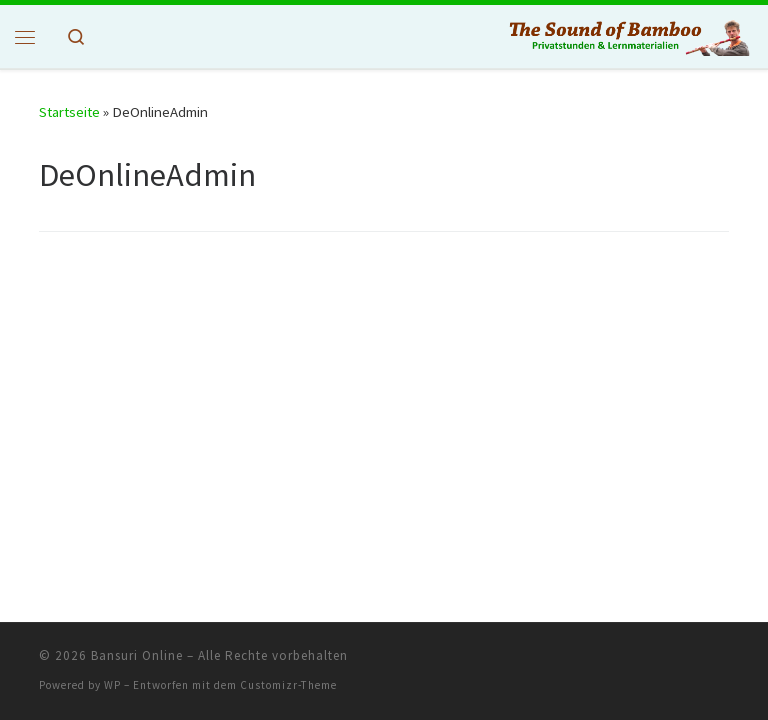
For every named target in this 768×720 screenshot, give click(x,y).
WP (112, 685)
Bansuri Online (137, 655)
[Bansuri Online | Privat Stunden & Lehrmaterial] (628, 34)
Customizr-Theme (288, 685)
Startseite (69, 111)
